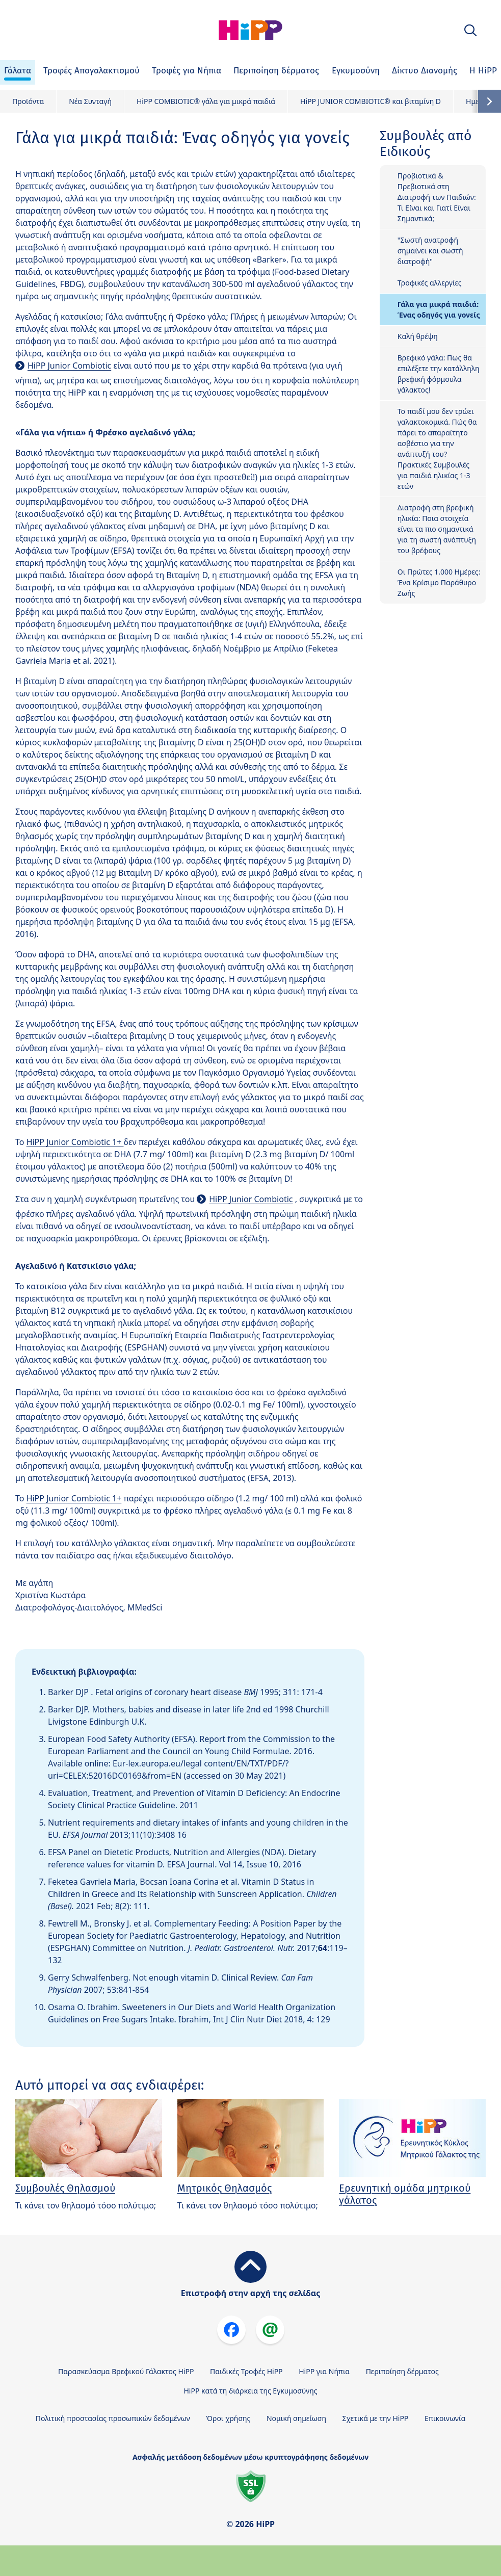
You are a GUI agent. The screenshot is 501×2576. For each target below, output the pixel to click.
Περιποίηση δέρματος (402, 2371)
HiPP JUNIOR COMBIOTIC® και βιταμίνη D (370, 101)
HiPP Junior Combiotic (69, 365)
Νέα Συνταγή (90, 101)
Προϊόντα (28, 101)
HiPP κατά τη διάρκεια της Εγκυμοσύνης (250, 2391)
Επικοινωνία (445, 2418)
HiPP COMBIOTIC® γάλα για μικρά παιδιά (206, 101)
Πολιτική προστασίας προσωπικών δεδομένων (113, 2418)
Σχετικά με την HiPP (375, 2418)
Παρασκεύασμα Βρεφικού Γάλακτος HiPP (126, 2371)
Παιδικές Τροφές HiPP (246, 2371)
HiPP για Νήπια (324, 2371)
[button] (470, 30)
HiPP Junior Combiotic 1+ (75, 1142)
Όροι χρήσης (228, 2418)
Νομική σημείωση (296, 2418)
